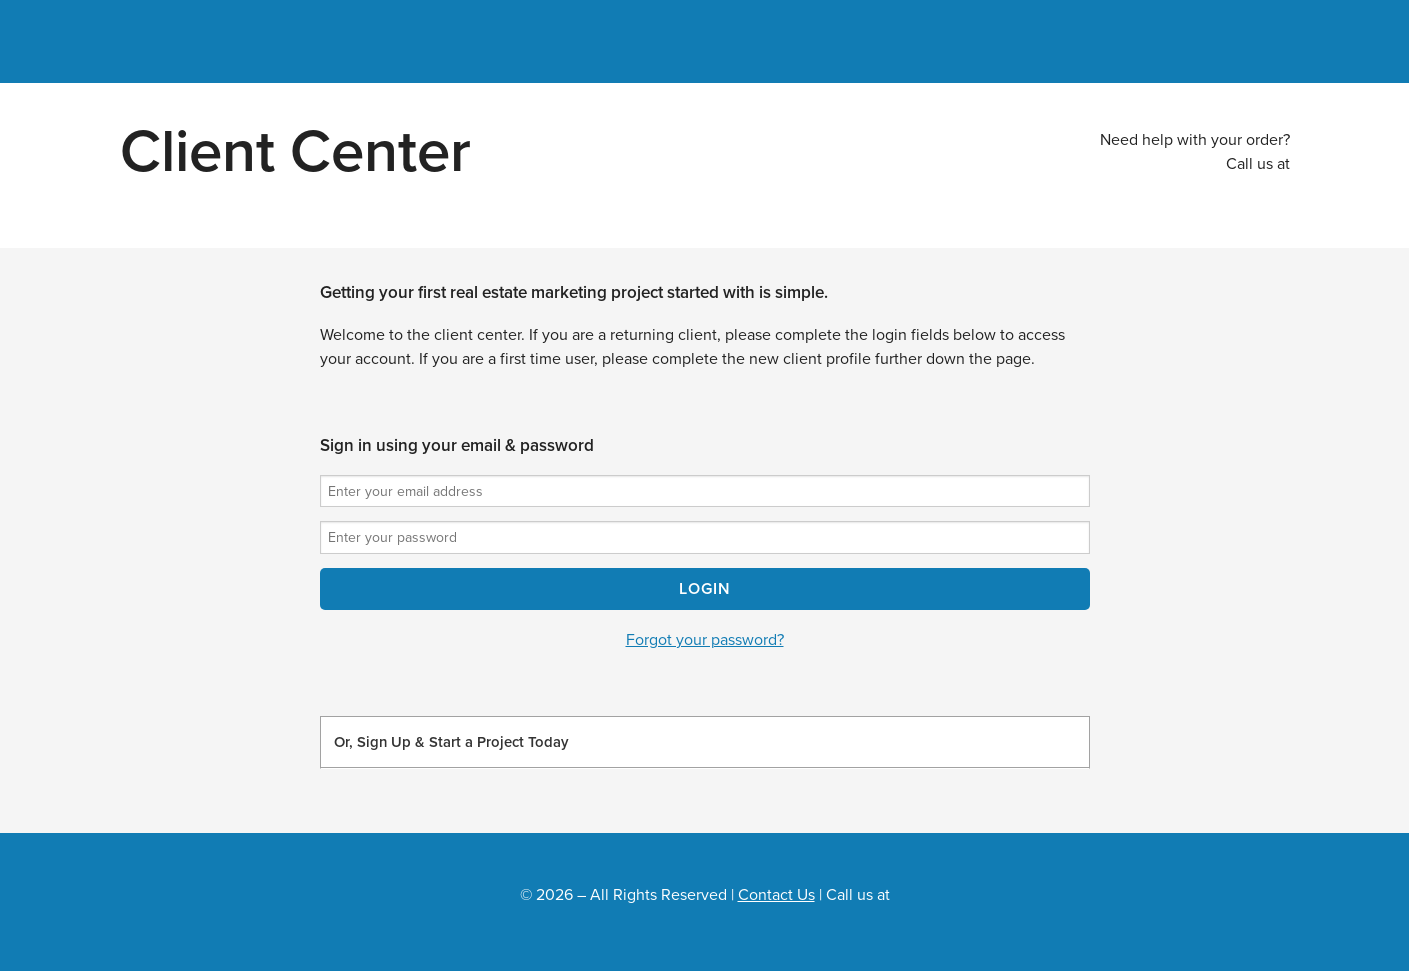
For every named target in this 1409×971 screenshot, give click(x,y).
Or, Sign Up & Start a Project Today (451, 742)
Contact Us (776, 895)
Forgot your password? (705, 640)
